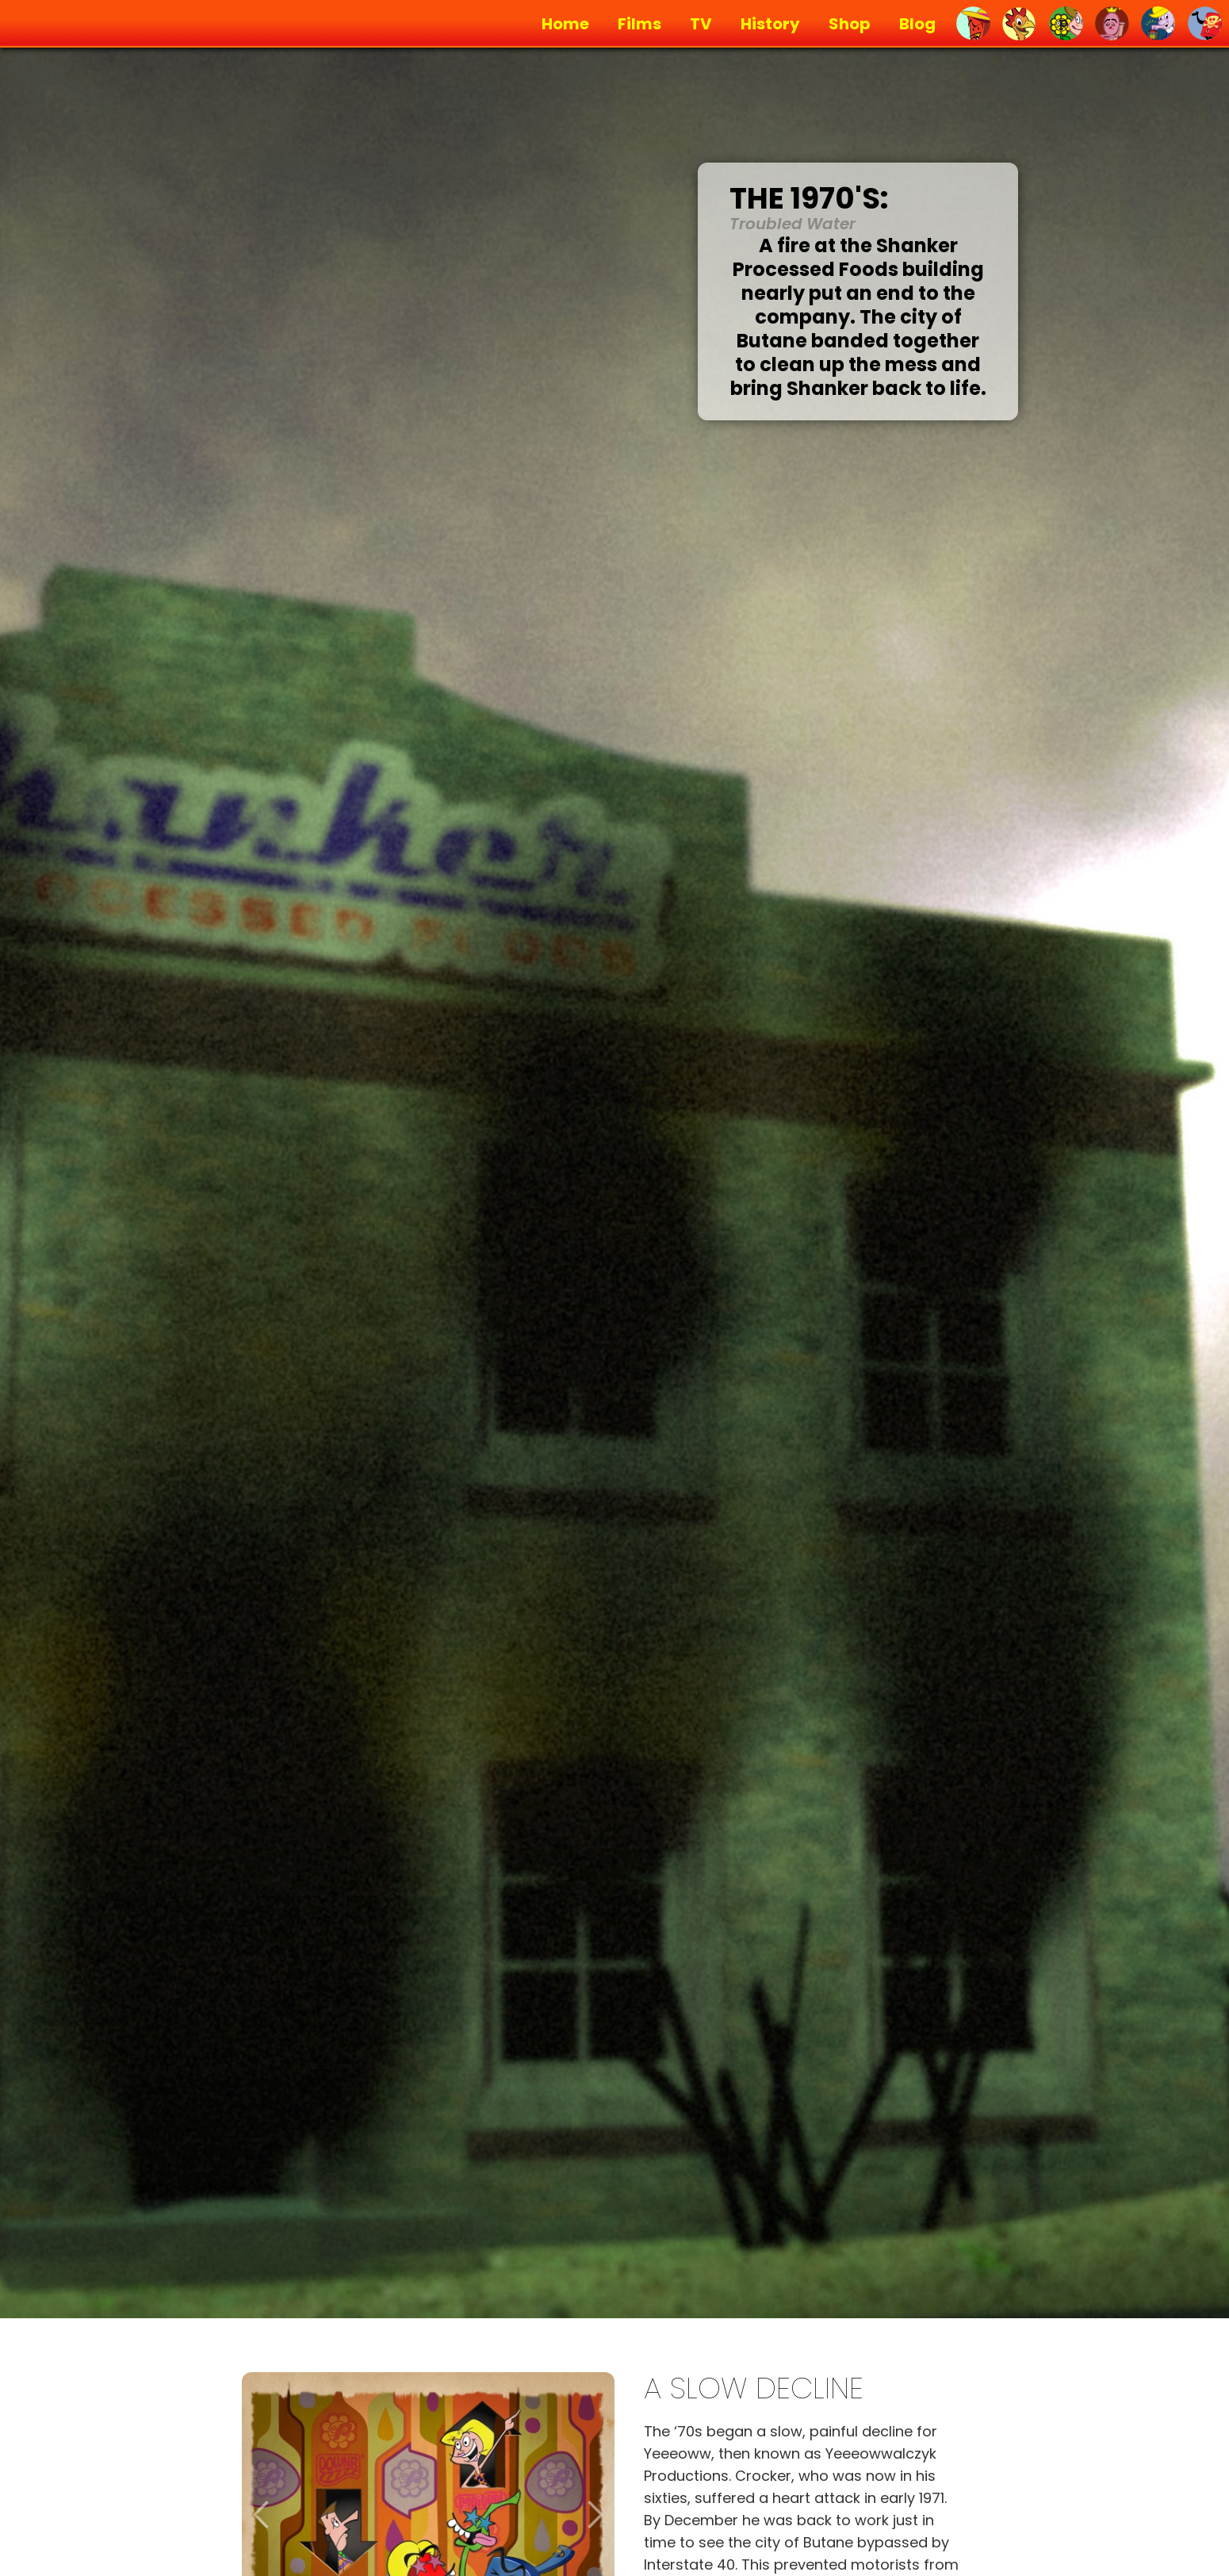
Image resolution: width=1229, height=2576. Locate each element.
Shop (850, 24)
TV (701, 24)
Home (565, 24)
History (770, 24)
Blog (917, 24)
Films (639, 24)
